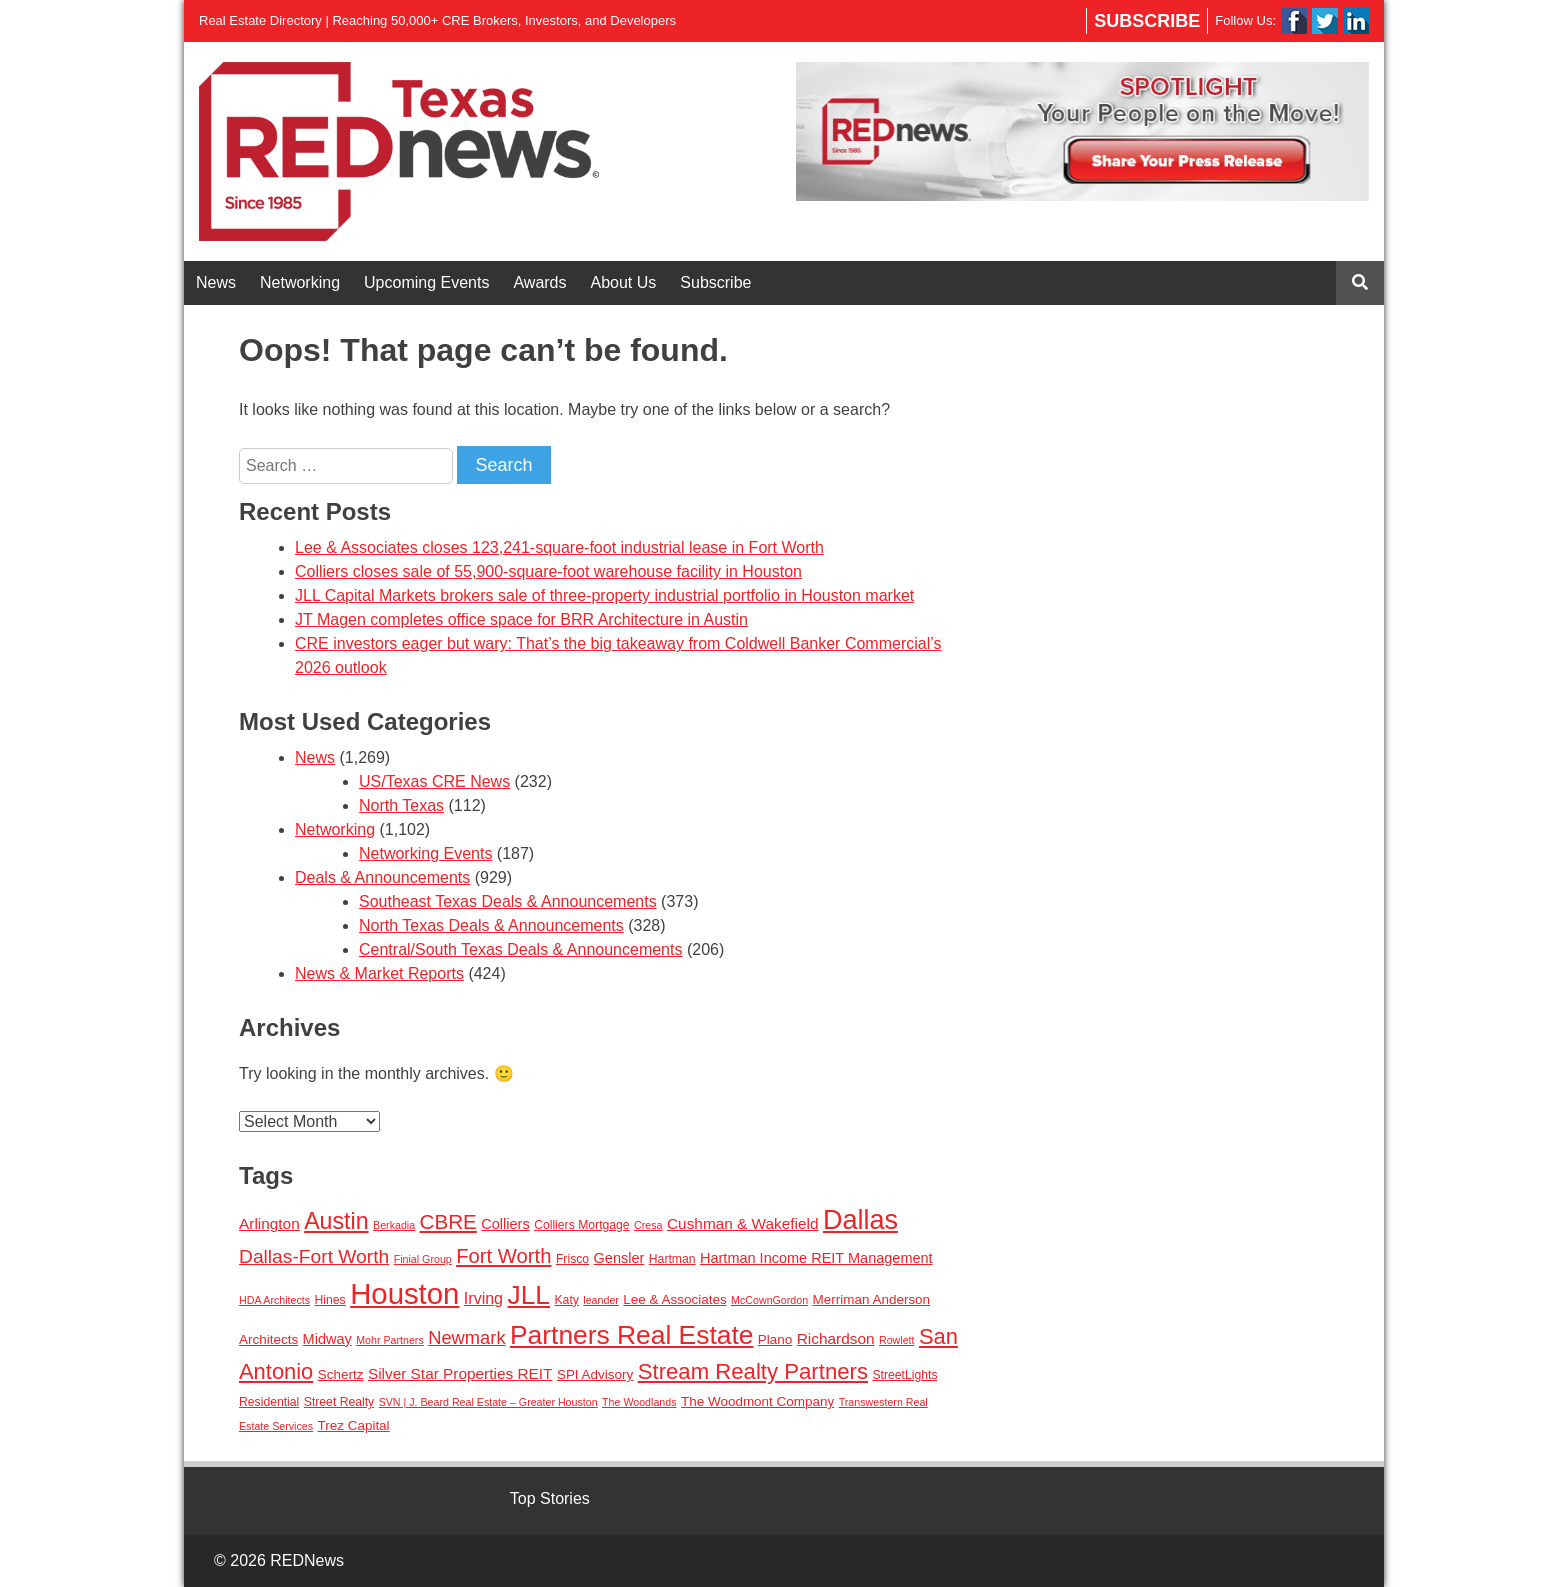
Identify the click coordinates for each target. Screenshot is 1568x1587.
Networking (300, 282)
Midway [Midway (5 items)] (327, 1339)
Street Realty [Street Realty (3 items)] (339, 1402)
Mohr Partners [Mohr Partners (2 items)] (390, 1340)
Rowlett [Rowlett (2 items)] (897, 1340)
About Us (624, 282)
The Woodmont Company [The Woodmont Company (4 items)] (757, 1401)
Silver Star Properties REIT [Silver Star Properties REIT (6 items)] (460, 1373)
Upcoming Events (426, 282)
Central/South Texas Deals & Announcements (520, 949)
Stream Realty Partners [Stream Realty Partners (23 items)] (753, 1371)
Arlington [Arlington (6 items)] (269, 1223)
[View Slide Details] (1082, 131)
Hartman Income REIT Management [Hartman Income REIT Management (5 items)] (816, 1258)
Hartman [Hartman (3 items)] (672, 1259)
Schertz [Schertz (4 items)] (341, 1374)
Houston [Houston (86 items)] (404, 1293)
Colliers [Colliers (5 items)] (505, 1224)
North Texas (401, 805)
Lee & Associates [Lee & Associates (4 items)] (674, 1299)
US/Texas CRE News (434, 781)
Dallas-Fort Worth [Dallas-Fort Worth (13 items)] (314, 1256)
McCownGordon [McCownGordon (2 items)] (769, 1300)
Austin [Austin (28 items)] (336, 1221)
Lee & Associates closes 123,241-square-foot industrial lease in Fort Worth (559, 547)
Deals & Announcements (382, 877)
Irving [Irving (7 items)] (483, 1298)
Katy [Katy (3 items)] (566, 1300)
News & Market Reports (379, 973)
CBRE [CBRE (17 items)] (448, 1221)
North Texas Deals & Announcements (491, 925)
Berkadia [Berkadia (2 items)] (394, 1225)
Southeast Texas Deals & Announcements (508, 901)
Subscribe (1147, 21)
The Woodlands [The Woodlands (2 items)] (639, 1402)
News (216, 282)
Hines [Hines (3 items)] (330, 1300)
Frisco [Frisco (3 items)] (572, 1259)
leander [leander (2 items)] (601, 1300)
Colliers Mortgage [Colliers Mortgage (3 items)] (582, 1225)
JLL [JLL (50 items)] (528, 1295)
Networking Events (425, 853)
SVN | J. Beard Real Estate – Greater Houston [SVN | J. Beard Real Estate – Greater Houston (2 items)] (488, 1402)
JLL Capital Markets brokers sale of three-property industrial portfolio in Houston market (604, 595)
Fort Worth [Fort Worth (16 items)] (503, 1256)
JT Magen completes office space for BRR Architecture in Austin (521, 619)
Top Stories (550, 1498)
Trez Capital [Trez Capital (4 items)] (354, 1425)
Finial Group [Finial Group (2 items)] (423, 1259)
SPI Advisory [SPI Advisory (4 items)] (595, 1374)
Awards (539, 282)
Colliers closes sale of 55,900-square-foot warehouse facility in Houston (548, 571)
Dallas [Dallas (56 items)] (860, 1220)
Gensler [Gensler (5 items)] (619, 1258)
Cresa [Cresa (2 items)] (648, 1225)
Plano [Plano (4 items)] (775, 1339)
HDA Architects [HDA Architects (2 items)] (274, 1300)
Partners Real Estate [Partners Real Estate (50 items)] (631, 1335)
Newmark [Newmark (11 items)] (466, 1337)
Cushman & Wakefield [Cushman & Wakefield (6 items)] (743, 1223)
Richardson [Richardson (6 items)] (836, 1338)
